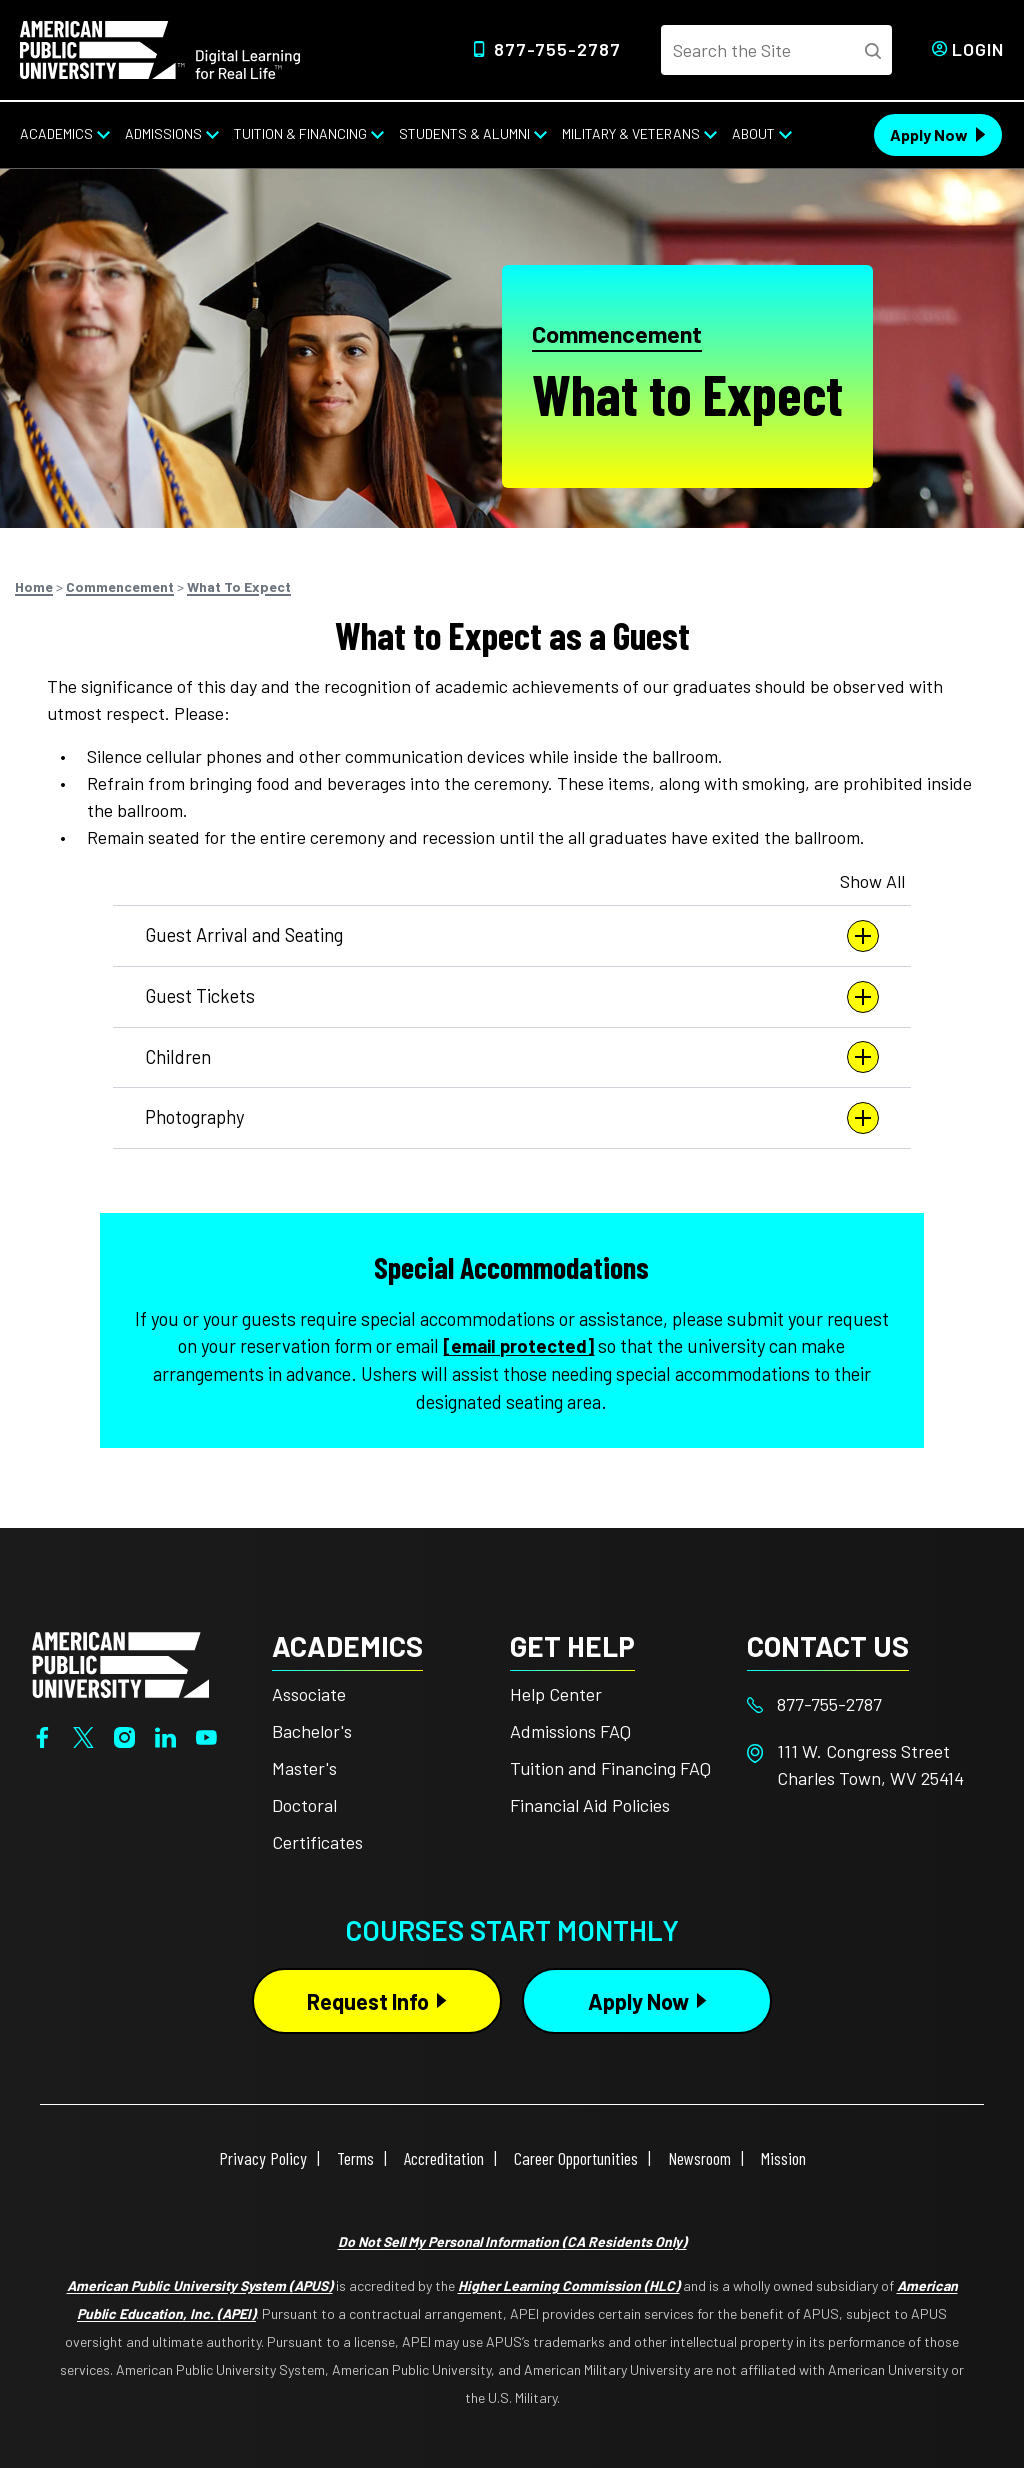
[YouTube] (206, 1735)
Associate (309, 1694)
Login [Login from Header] (978, 49)
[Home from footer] (120, 1663)
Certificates (317, 1842)
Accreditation (444, 2158)
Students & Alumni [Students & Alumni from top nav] (464, 133)
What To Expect (239, 586)
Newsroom (699, 2158)
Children (512, 1057)
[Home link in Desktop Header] (160, 48)
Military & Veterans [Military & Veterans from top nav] (631, 133)
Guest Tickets (512, 997)
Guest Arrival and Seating (512, 936)
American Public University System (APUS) (200, 2285)
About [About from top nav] (753, 133)
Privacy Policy (263, 2158)
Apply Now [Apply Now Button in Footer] (638, 2001)
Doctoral (304, 1805)
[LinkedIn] (165, 1735)
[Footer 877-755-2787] (866, 1704)
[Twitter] (83, 1735)
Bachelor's (312, 1731)
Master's (304, 1768)
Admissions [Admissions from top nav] (163, 133)
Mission (783, 2158)
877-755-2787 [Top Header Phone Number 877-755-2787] (557, 49)
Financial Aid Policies (590, 1805)
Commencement (617, 334)
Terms (355, 2158)
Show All (872, 881)
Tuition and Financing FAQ (610, 1768)
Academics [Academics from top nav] (56, 133)
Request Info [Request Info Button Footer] (368, 2001)
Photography (512, 1118)
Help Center (556, 1694)
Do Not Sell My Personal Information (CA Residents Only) (512, 2241)
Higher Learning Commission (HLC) (569, 2285)
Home (34, 586)
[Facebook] (42, 1735)
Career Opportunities (576, 2158)
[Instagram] (124, 1735)
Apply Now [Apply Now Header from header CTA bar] (929, 134)
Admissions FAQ (570, 1731)
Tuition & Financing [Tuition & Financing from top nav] (300, 133)
